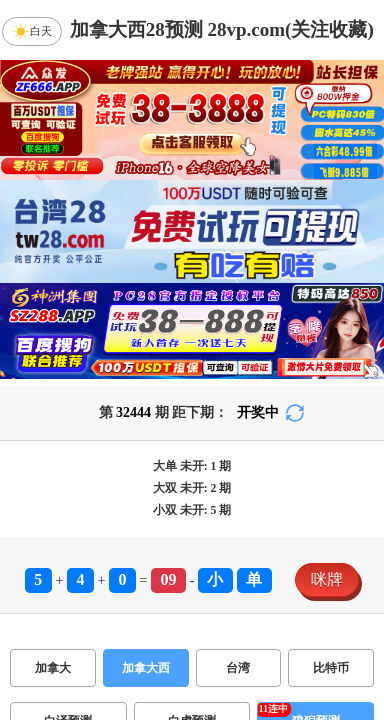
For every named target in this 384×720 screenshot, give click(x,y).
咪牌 (327, 579)
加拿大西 (146, 668)
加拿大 (53, 668)
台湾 (238, 668)
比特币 (331, 668)
